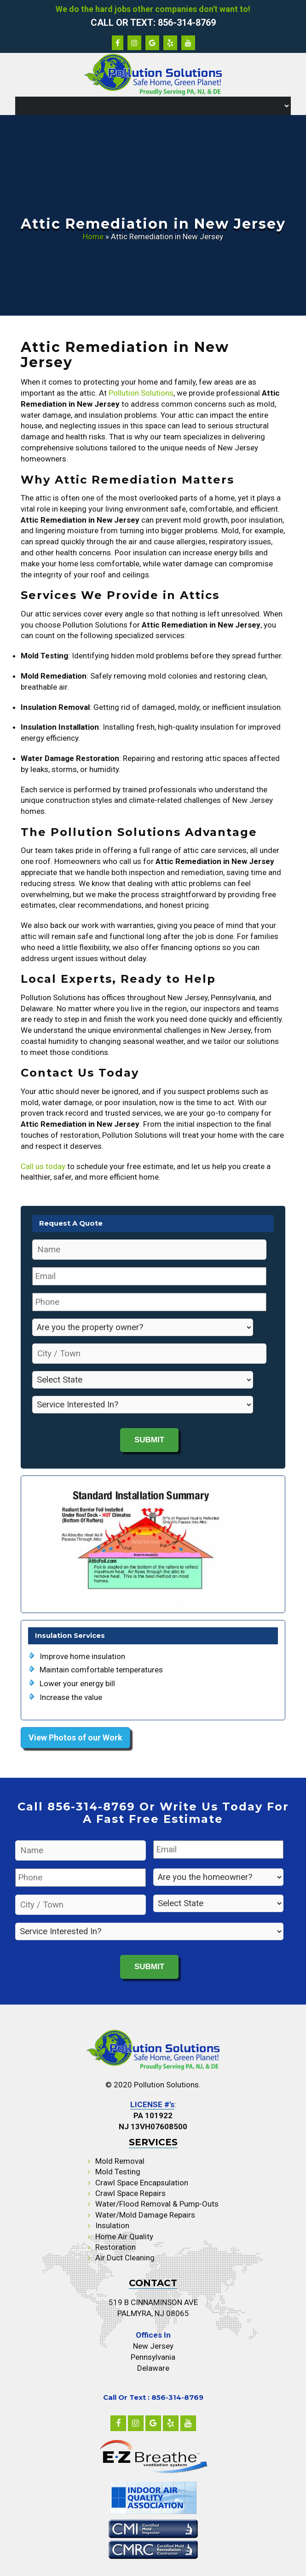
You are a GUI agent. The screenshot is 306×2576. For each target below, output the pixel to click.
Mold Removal (119, 2161)
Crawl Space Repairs (130, 2193)
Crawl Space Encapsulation (141, 2182)
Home (93, 236)
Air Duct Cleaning (125, 2257)
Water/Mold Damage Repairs (145, 2214)
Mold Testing (117, 2171)
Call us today (43, 1166)
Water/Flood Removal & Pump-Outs (157, 2203)
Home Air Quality (124, 2236)
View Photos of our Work (75, 1737)
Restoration (115, 2247)
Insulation (112, 2225)
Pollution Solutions (141, 393)
